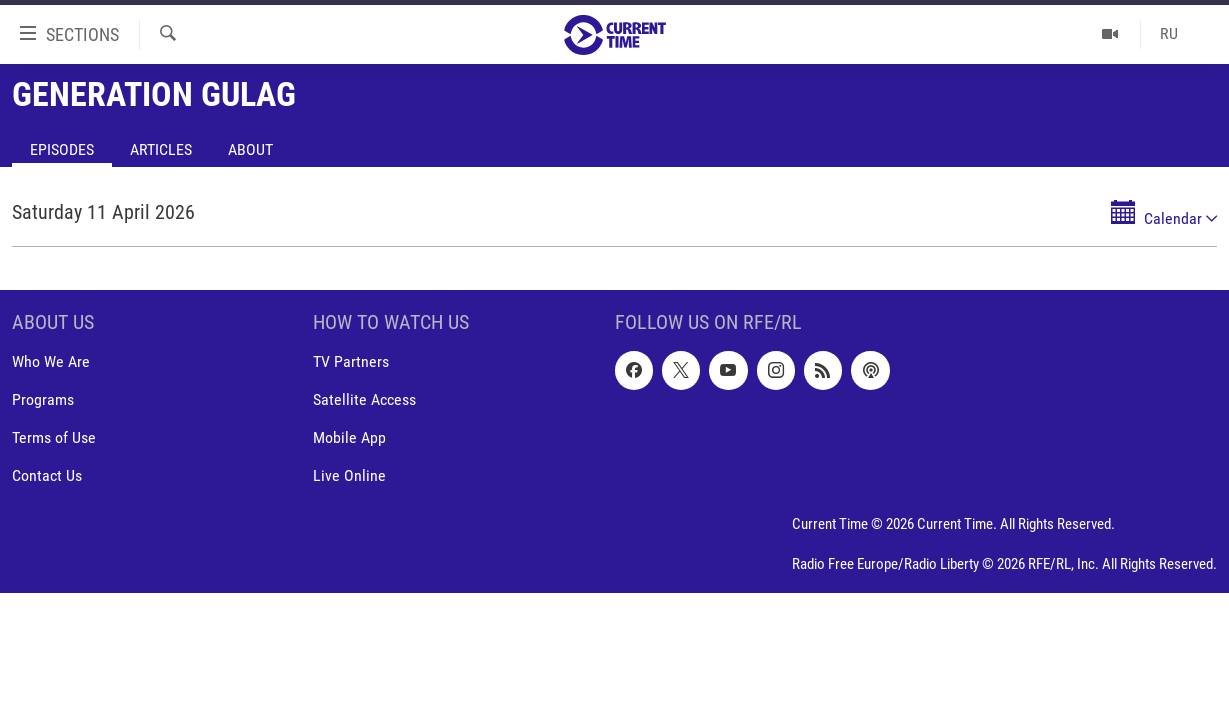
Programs (43, 399)
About (250, 149)
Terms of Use (54, 437)
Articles (161, 149)
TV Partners (351, 361)
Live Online (349, 476)
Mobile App (349, 437)
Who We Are (51, 361)
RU (1169, 33)
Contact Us (47, 476)
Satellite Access (364, 399)
